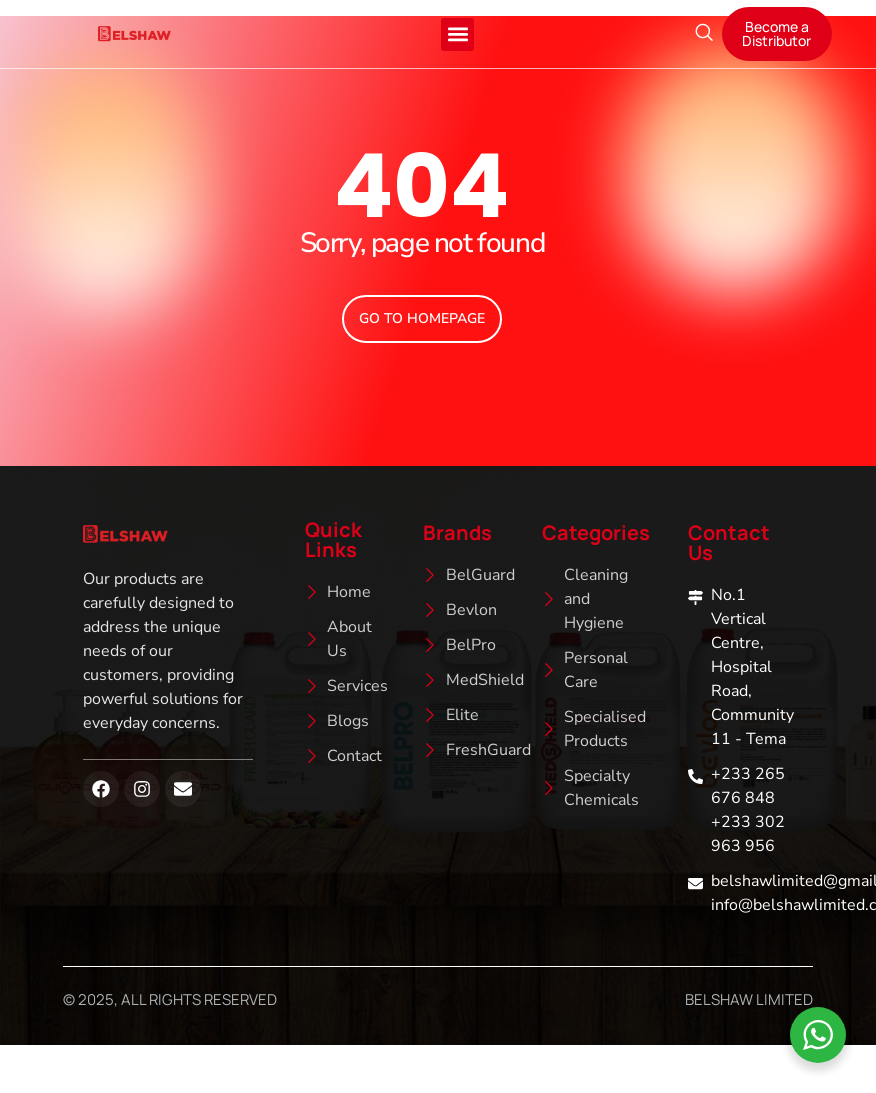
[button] (457, 34)
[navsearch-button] (704, 34)
